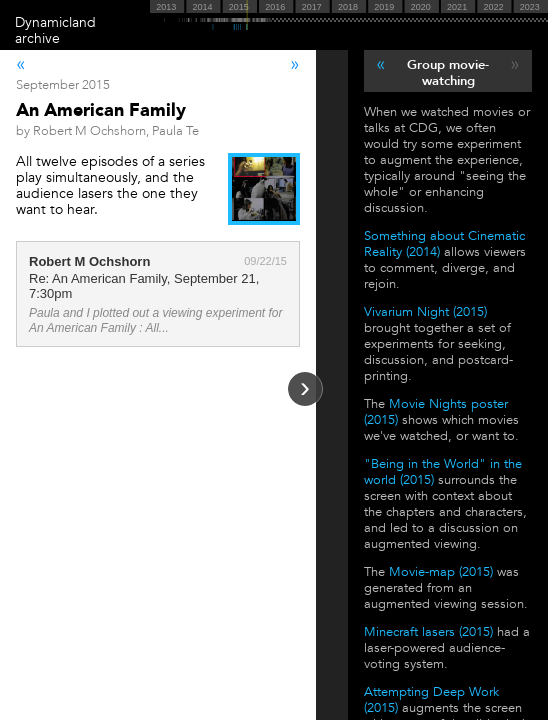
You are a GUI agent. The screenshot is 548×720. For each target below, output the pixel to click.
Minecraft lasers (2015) (428, 632)
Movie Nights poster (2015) (436, 412)
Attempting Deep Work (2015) (431, 700)
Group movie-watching (448, 73)
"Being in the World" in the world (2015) (443, 472)
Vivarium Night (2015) (425, 312)
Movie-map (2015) (441, 572)
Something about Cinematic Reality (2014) (444, 244)
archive (37, 38)
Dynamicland (55, 22)
